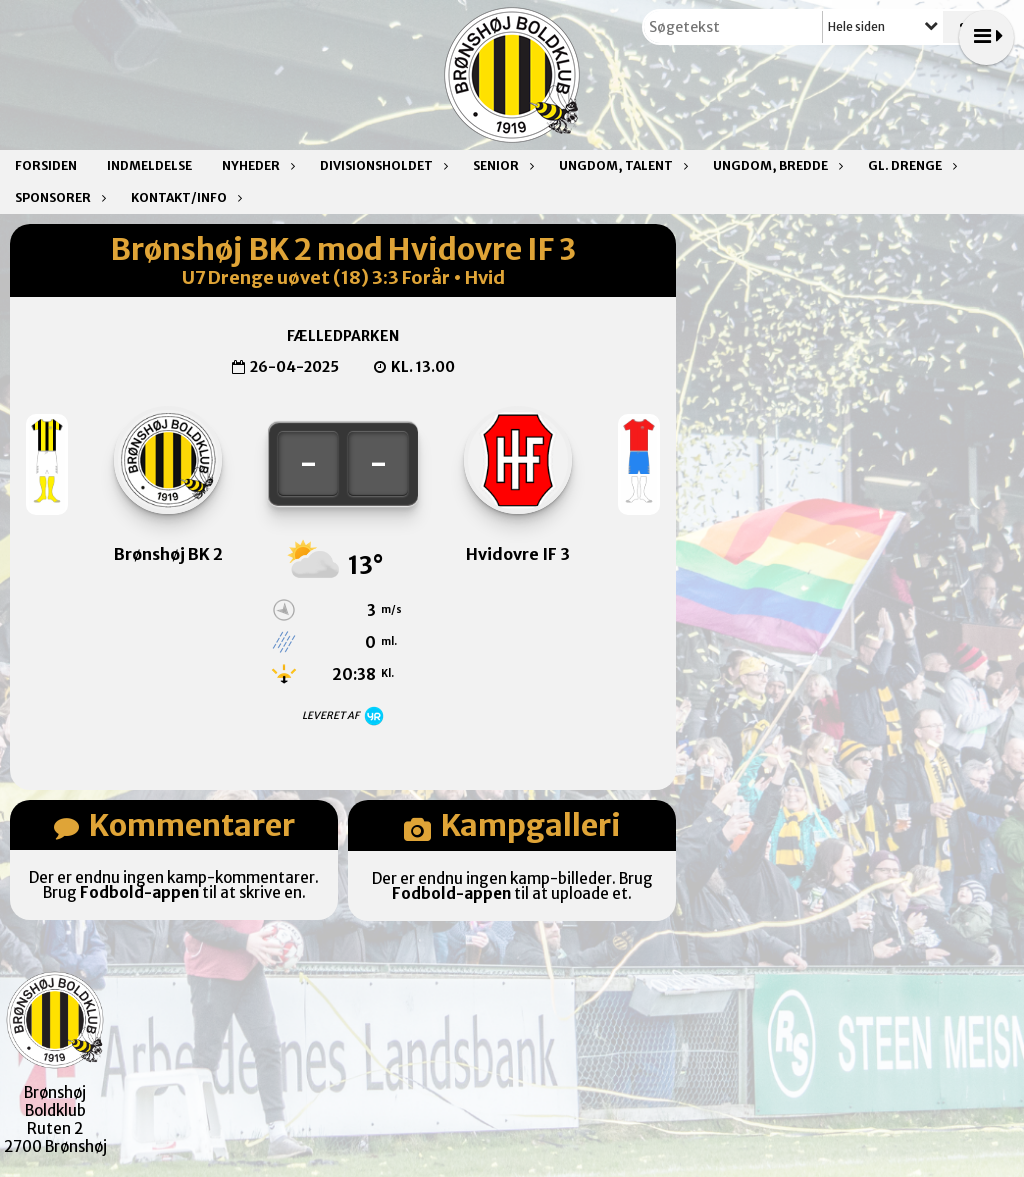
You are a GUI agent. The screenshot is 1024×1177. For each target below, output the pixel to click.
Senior (501, 165)
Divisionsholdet (381, 165)
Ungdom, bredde (775, 165)
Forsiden (46, 165)
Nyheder (256, 165)
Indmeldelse (149, 165)
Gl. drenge (910, 165)
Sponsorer (58, 197)
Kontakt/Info (184, 197)
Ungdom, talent (621, 165)
